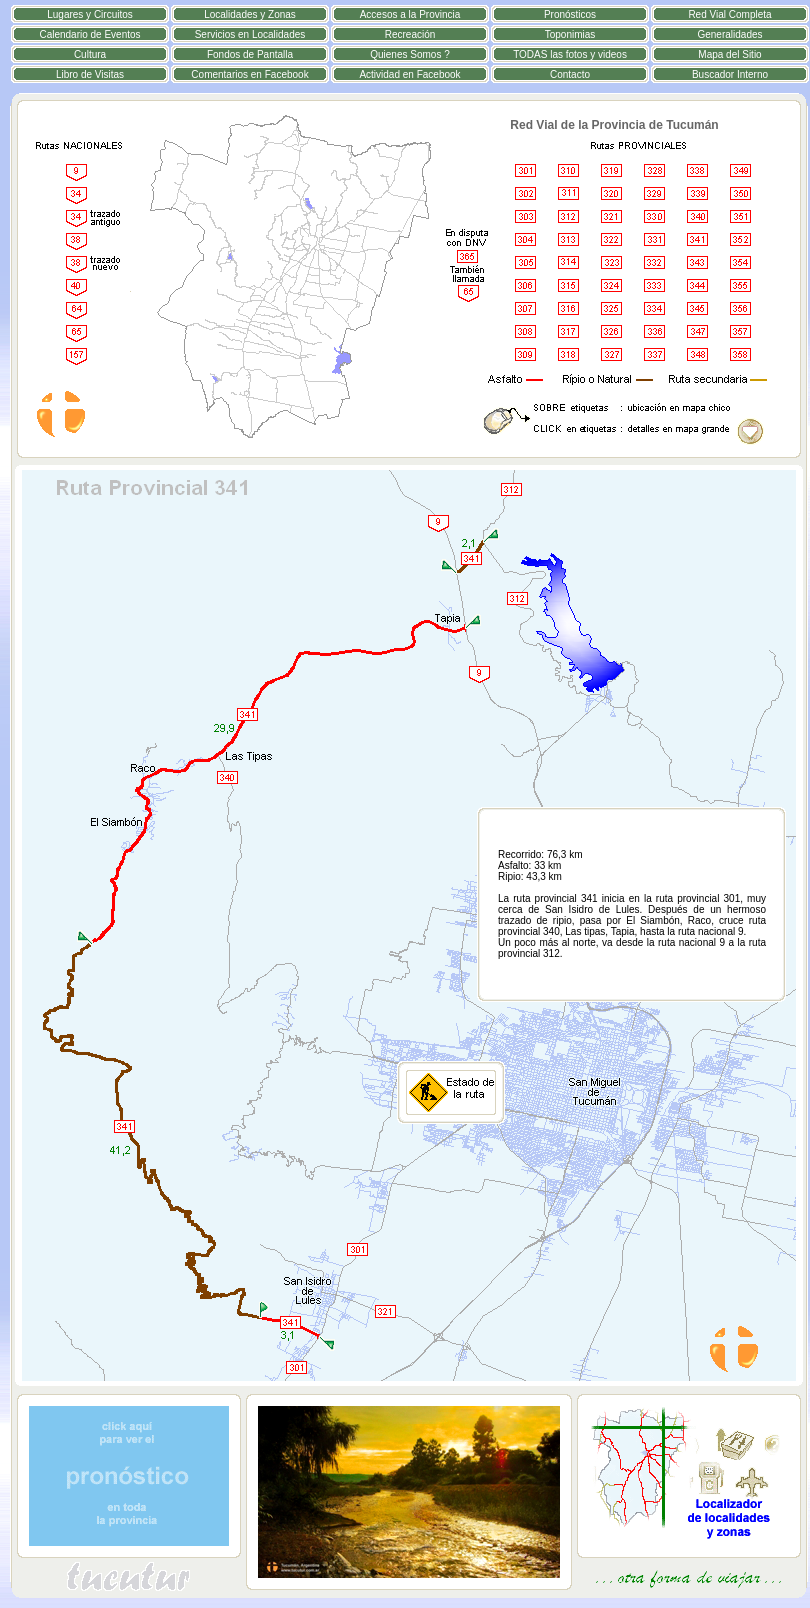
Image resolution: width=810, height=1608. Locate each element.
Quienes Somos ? (410, 54)
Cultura (90, 54)
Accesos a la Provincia (410, 14)
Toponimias (570, 34)
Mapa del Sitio (729, 54)
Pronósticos (570, 14)
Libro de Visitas (90, 74)
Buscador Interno (730, 74)
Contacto (570, 74)
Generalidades (729, 34)
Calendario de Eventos (89, 34)
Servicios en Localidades (250, 34)
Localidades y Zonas (250, 14)
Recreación (410, 34)
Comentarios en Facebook (249, 74)
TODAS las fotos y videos (570, 54)
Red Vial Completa (729, 14)
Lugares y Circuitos (90, 14)
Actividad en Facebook (409, 74)
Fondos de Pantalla (250, 54)
